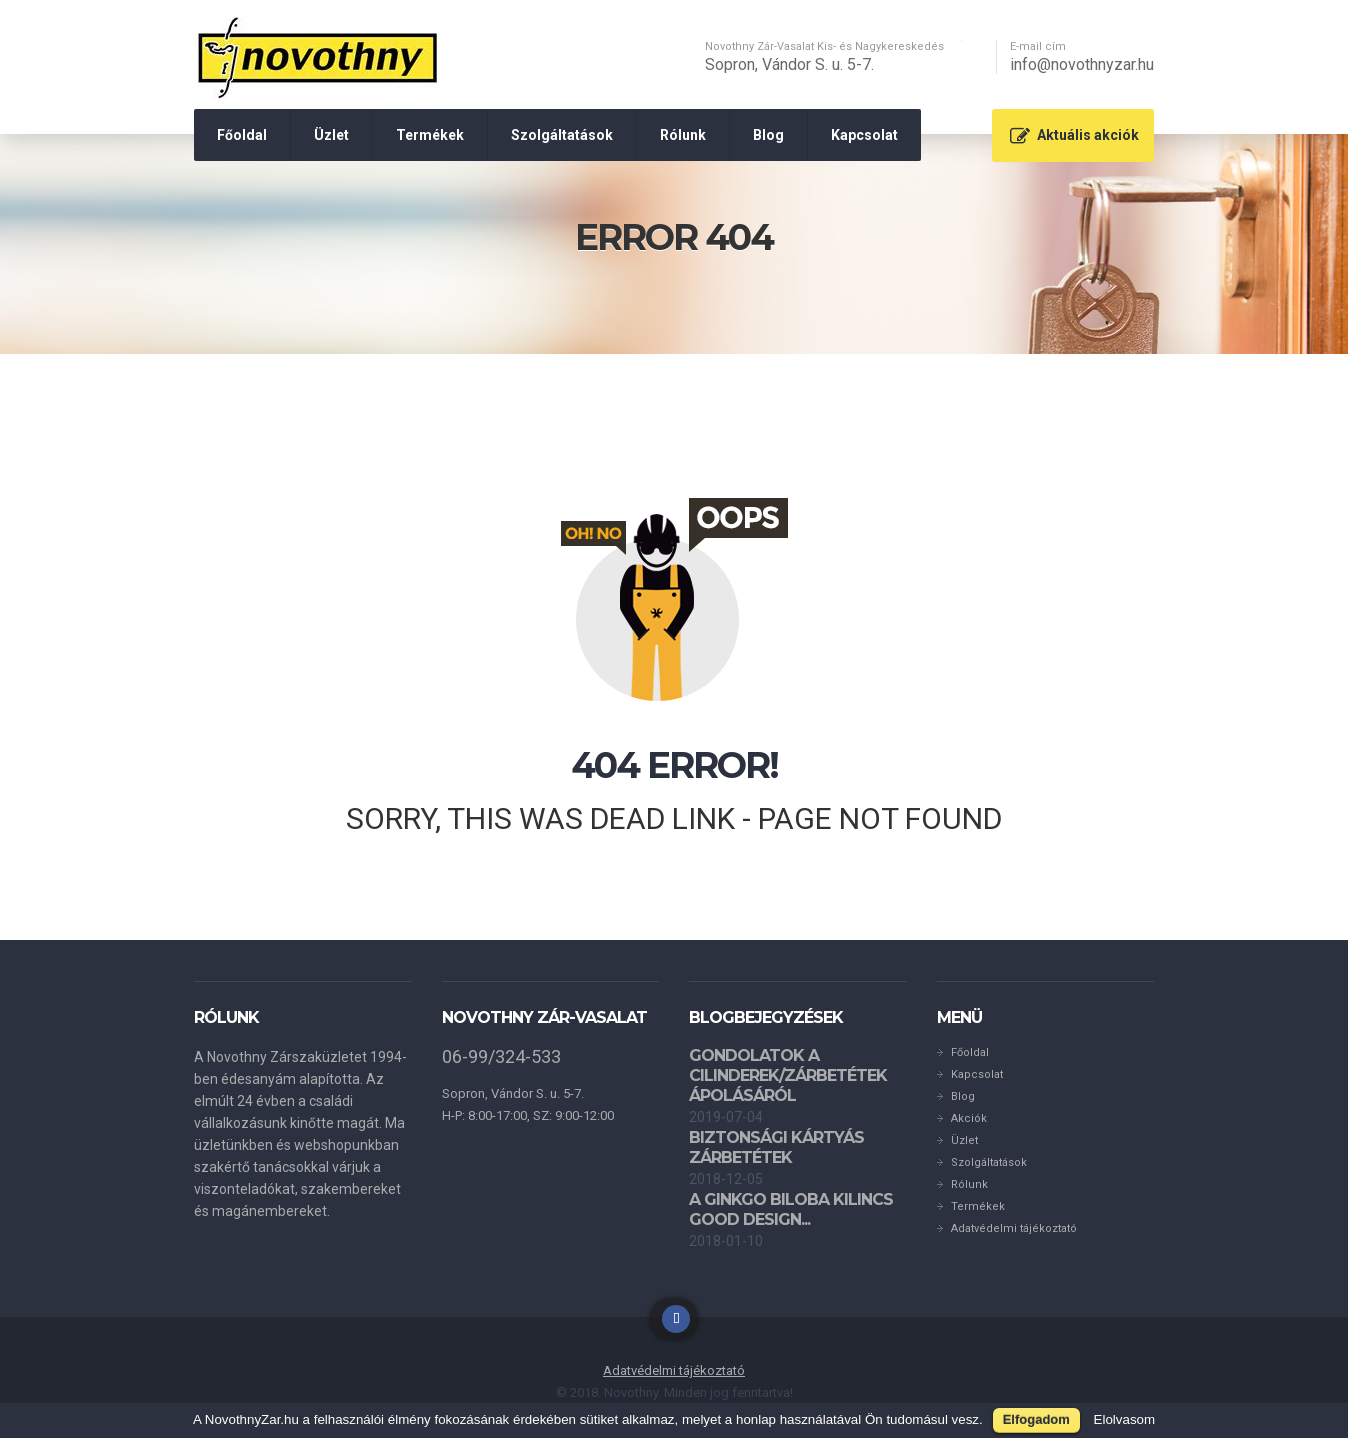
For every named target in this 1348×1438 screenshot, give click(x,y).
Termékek (430, 135)
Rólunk (683, 135)
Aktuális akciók (1088, 135)
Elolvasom (1124, 1419)
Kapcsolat (864, 135)
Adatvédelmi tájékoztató (1014, 1228)
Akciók (969, 1118)
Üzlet (331, 135)
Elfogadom (1036, 1419)
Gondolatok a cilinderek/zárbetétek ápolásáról (788, 1075)
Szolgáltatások (562, 135)
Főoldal (242, 135)
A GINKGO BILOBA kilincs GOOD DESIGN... (791, 1209)
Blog (768, 135)
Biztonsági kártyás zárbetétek (776, 1147)
